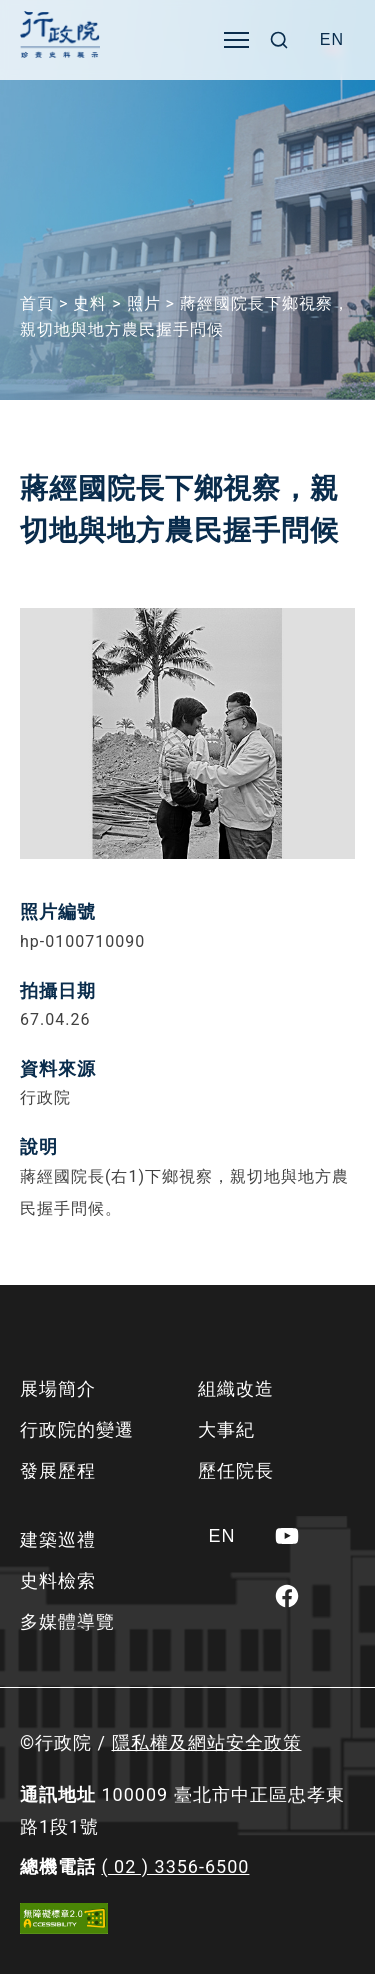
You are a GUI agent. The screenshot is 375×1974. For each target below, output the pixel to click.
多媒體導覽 (67, 1621)
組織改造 (236, 1388)
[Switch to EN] (332, 40)
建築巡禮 (58, 1539)
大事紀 (226, 1429)
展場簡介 (58, 1388)
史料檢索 (58, 1580)
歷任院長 (236, 1470)
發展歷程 (58, 1470)
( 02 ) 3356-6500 (175, 1866)
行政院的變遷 (77, 1429)
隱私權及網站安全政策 (207, 1742)
